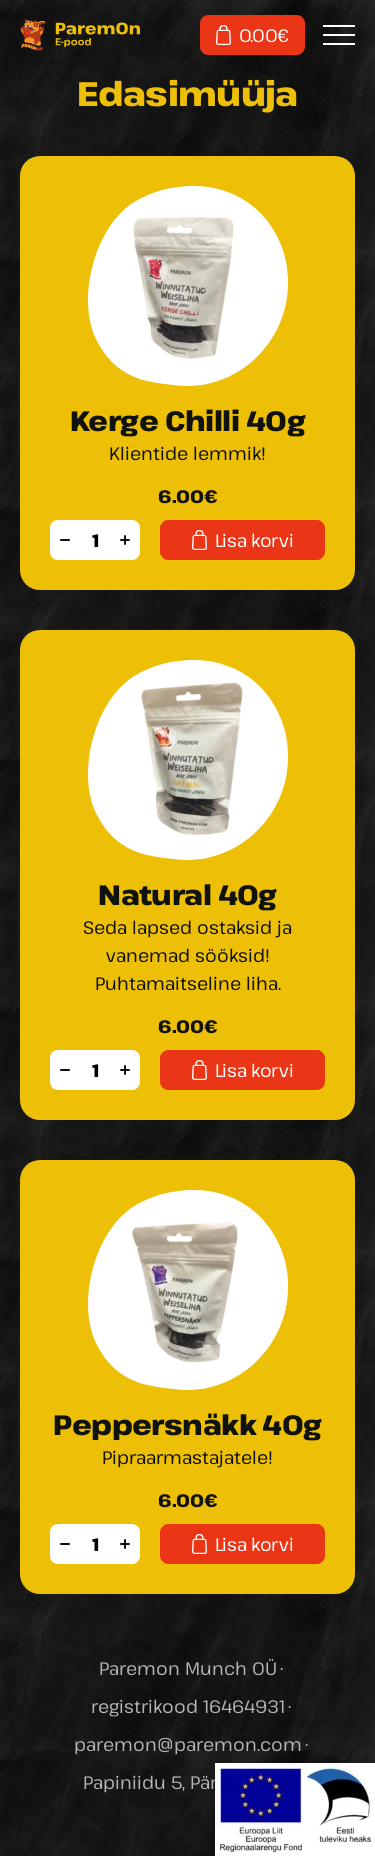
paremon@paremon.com (188, 1744)
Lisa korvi (242, 540)
